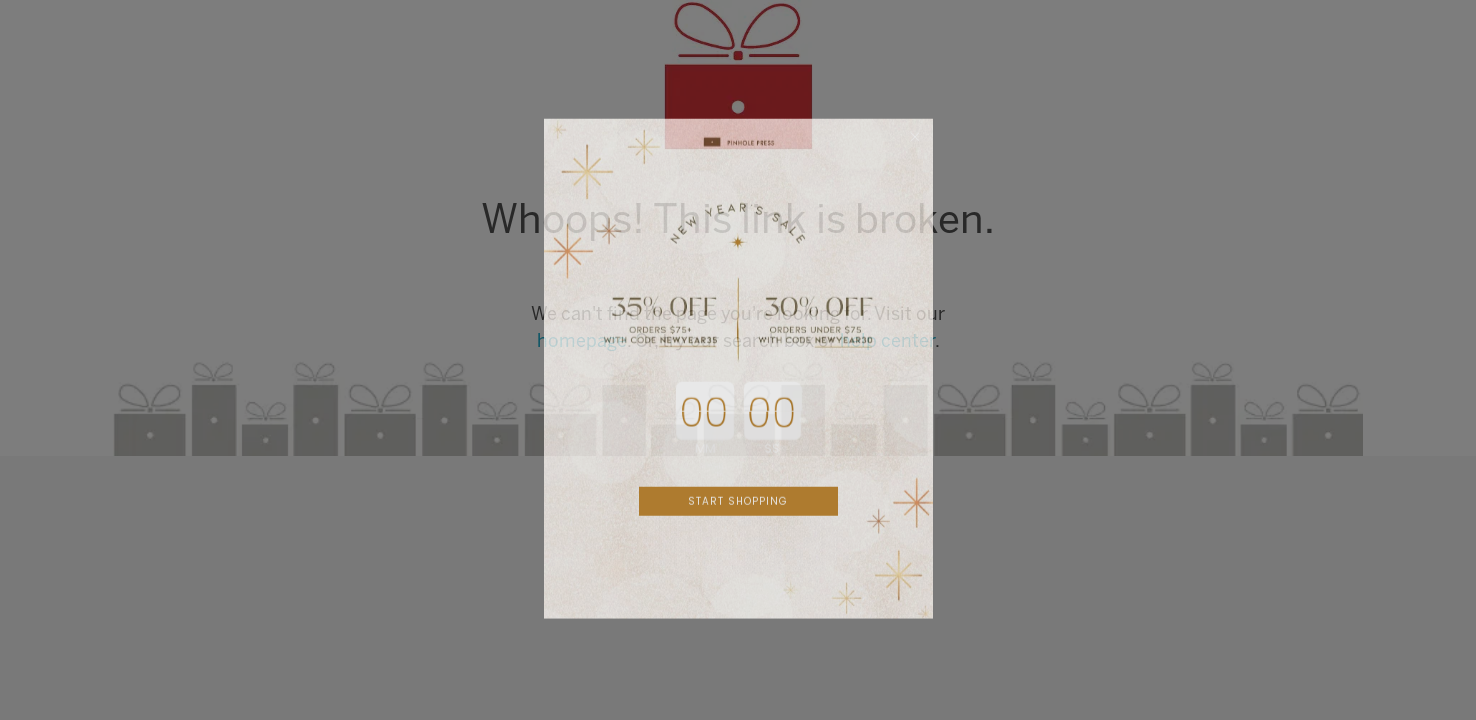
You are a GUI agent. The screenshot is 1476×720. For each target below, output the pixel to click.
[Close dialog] (915, 154)
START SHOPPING (738, 518)
